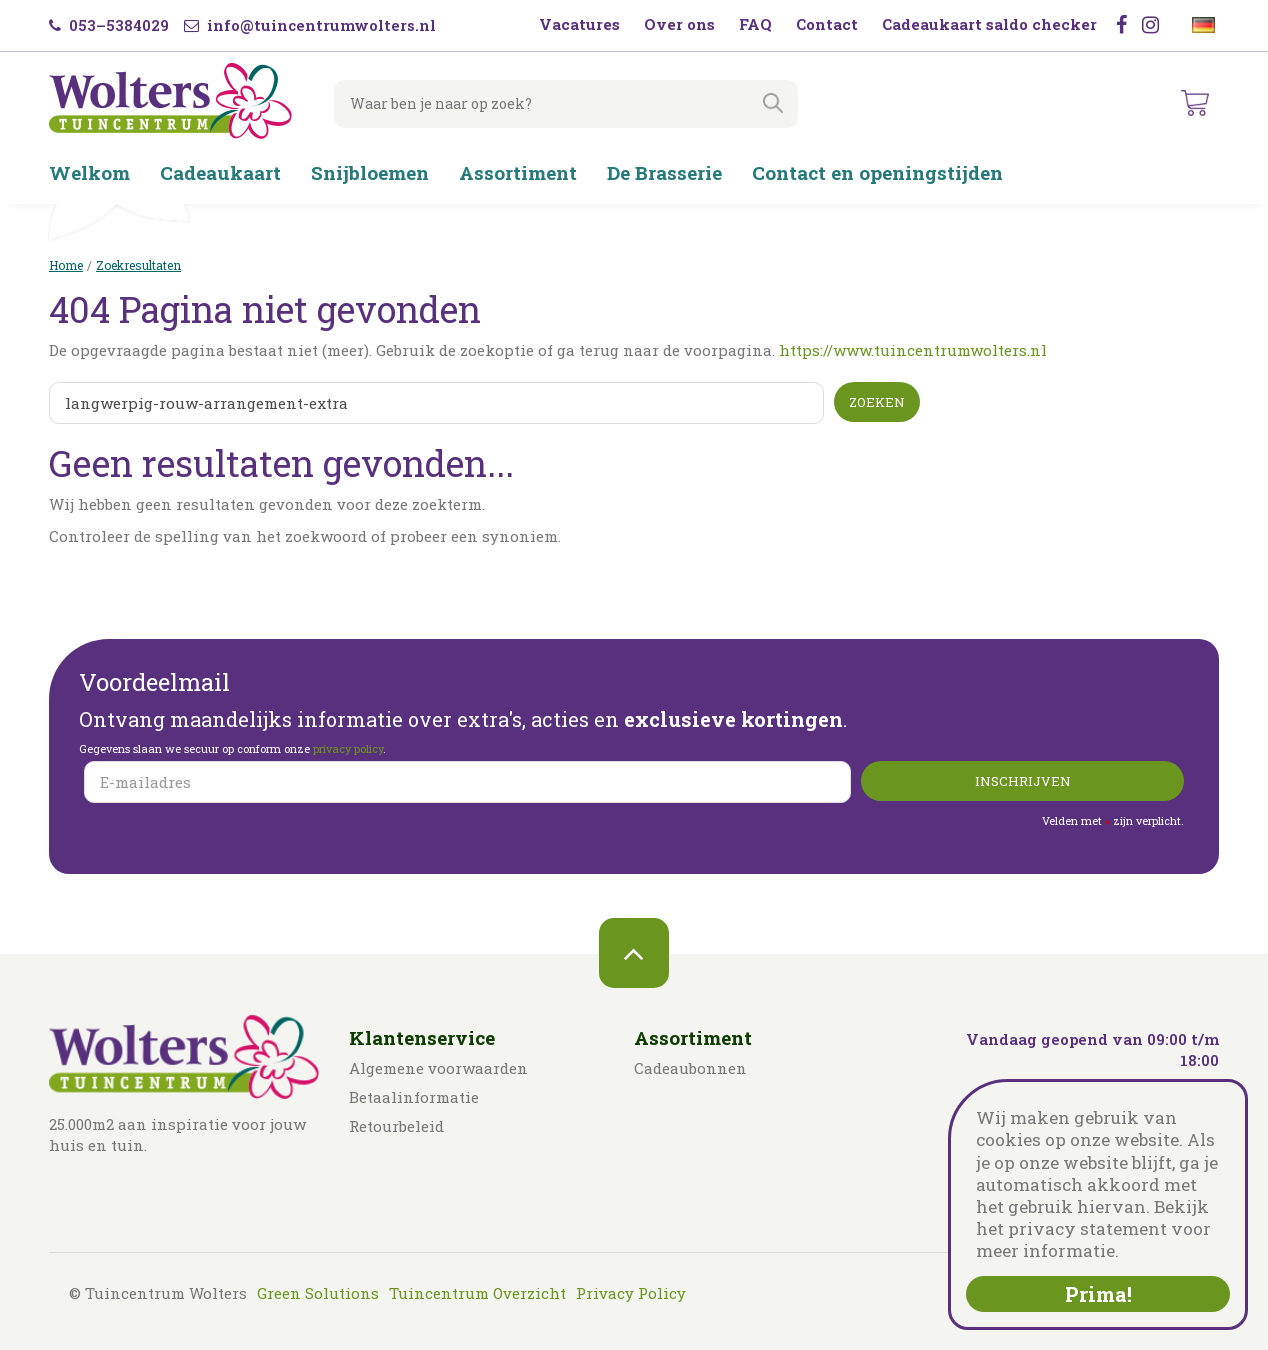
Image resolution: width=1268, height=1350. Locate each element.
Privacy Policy (631, 1293)
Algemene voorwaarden (438, 1068)
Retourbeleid (396, 1126)
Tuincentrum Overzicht (477, 1293)
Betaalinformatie (414, 1097)
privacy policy (348, 748)
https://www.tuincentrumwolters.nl (913, 350)
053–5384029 (109, 25)
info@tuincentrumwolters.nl (310, 25)
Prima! (1098, 1294)
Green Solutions (318, 1293)
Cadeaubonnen (690, 1068)
